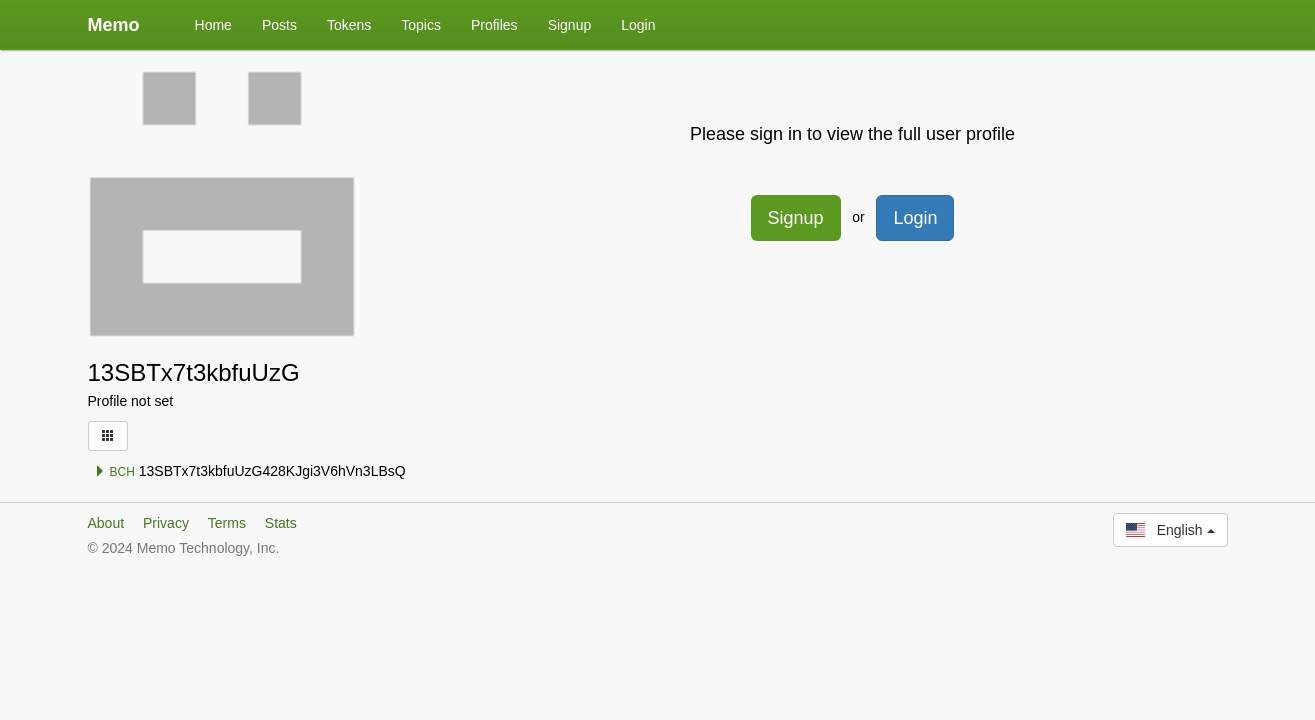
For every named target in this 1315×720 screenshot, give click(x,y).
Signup (570, 25)
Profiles (494, 25)
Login (638, 25)
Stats (281, 523)
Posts (279, 25)
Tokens (349, 25)
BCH (114, 472)
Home (213, 25)
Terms (227, 523)
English (1170, 530)
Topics (421, 25)
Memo (114, 25)
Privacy (166, 523)
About (106, 523)
